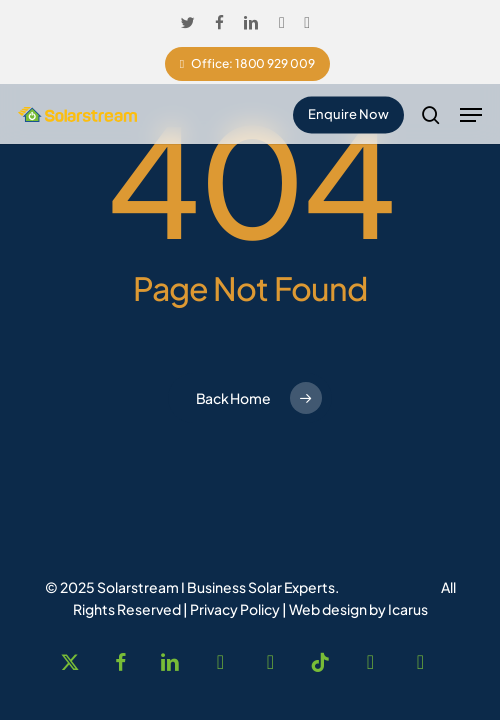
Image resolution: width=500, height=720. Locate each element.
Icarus (408, 609)
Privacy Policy (235, 609)
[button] (471, 115)
